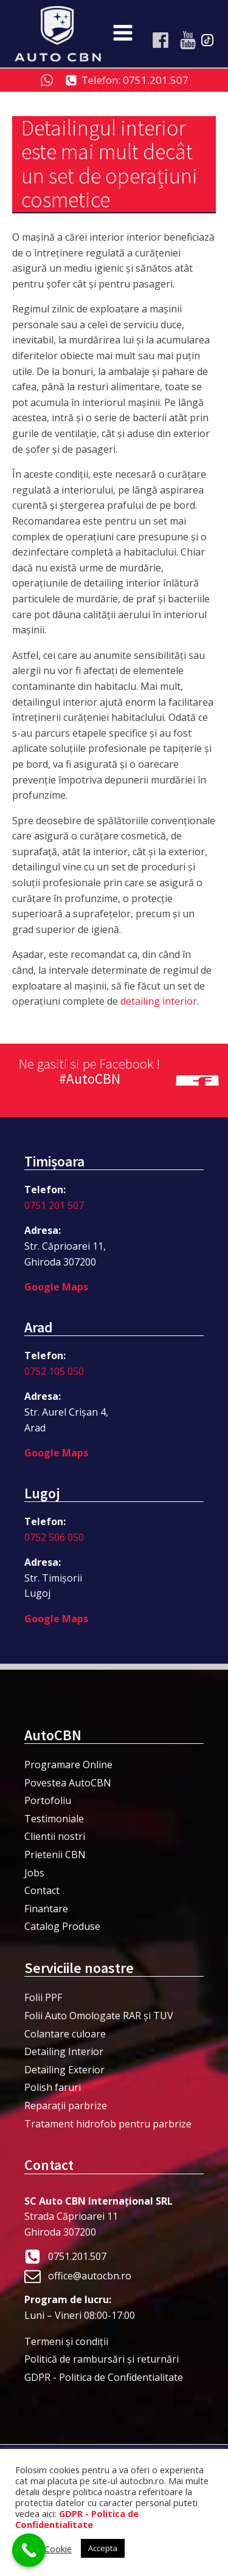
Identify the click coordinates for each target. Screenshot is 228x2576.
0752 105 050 (54, 1371)
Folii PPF (43, 1997)
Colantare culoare (65, 2033)
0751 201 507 (54, 1205)
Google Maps (56, 1286)
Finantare (46, 1908)
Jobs (34, 1872)
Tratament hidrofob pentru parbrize (108, 2123)
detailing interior (158, 1001)
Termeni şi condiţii (66, 2341)
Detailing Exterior (64, 2069)
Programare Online (68, 1764)
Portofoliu (47, 1800)
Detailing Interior (63, 2051)
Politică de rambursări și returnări (101, 2359)
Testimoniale (54, 1818)
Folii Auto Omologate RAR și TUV (98, 2015)
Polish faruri (52, 2087)
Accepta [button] (102, 2548)
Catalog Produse (62, 1926)
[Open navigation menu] (122, 34)
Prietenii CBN (55, 1854)
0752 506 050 (54, 1537)
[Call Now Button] (29, 2550)
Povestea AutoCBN (67, 1782)
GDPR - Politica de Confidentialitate (103, 2377)
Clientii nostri (54, 1836)
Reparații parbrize (65, 2105)
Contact (42, 1890)
